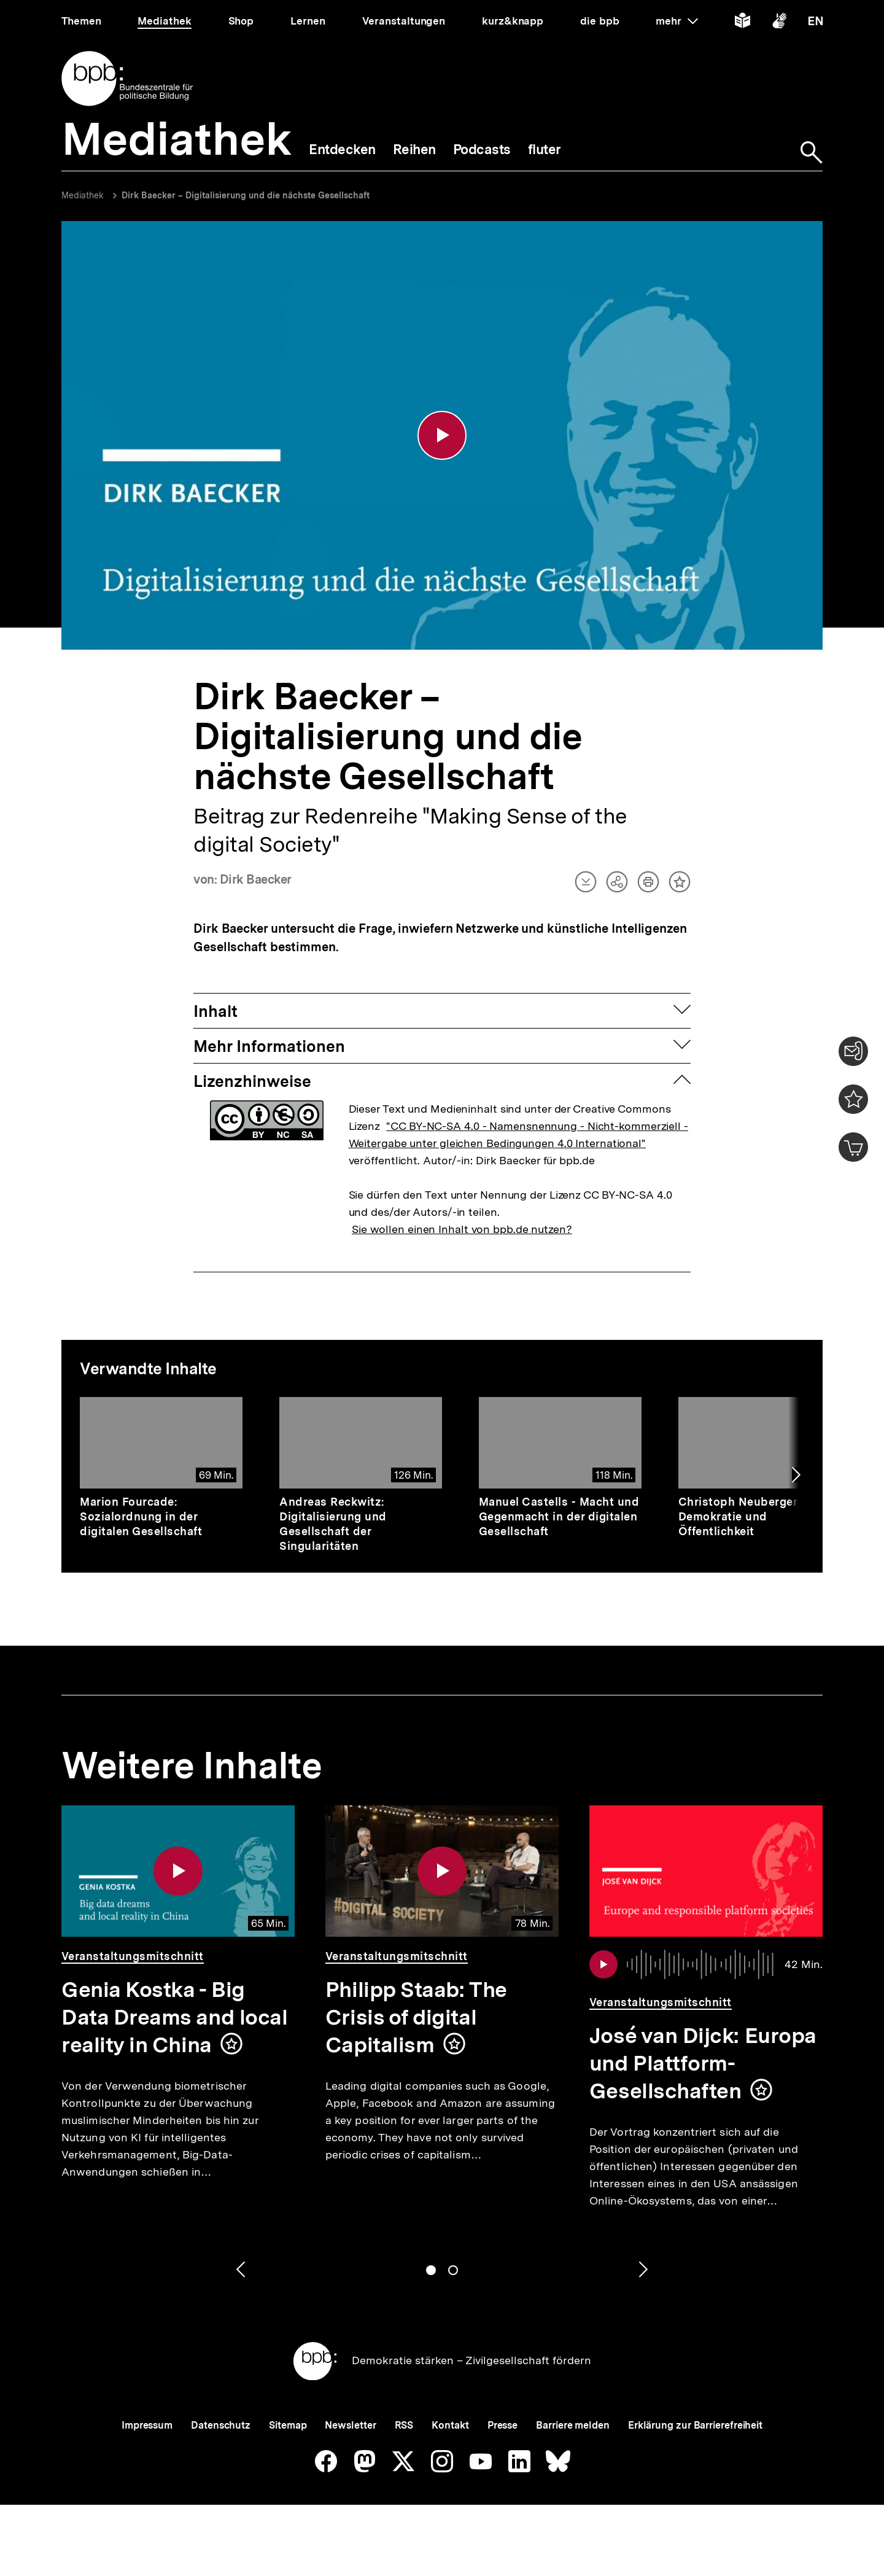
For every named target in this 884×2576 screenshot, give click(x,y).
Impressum (147, 2427)
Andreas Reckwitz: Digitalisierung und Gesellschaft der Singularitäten (333, 1525)
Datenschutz (220, 2427)
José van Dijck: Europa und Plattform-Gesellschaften (702, 2065)
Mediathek (82, 195)
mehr (676, 21)
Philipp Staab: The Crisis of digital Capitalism (416, 2019)
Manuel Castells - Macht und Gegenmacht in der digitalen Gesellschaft (559, 1518)
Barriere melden (573, 2427)
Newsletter (350, 2427)
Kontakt (450, 2427)
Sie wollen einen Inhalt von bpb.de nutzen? (462, 1230)
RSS (404, 2427)
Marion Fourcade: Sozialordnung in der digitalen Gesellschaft (141, 1518)
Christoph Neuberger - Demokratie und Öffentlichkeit (741, 1518)
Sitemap (287, 2427)
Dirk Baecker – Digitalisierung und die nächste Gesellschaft (246, 195)
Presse (502, 2427)
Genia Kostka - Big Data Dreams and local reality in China (174, 2019)
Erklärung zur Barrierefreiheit (695, 2427)
